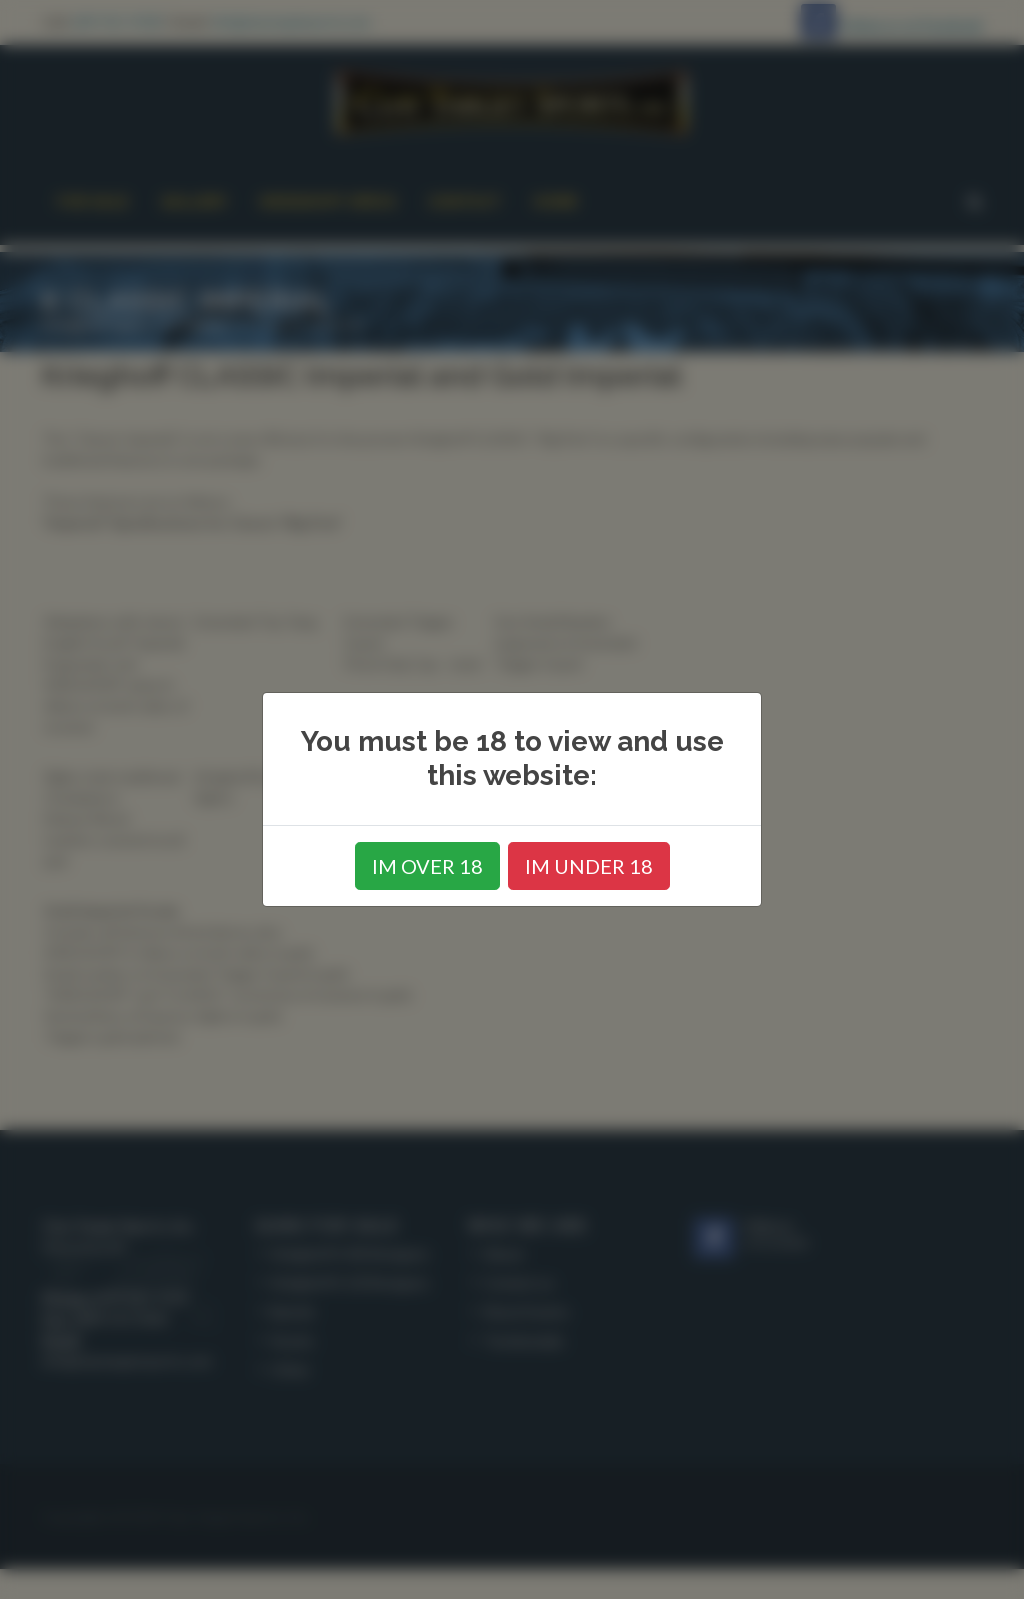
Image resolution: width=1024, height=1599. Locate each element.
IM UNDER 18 (589, 866)
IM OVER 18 (427, 866)
